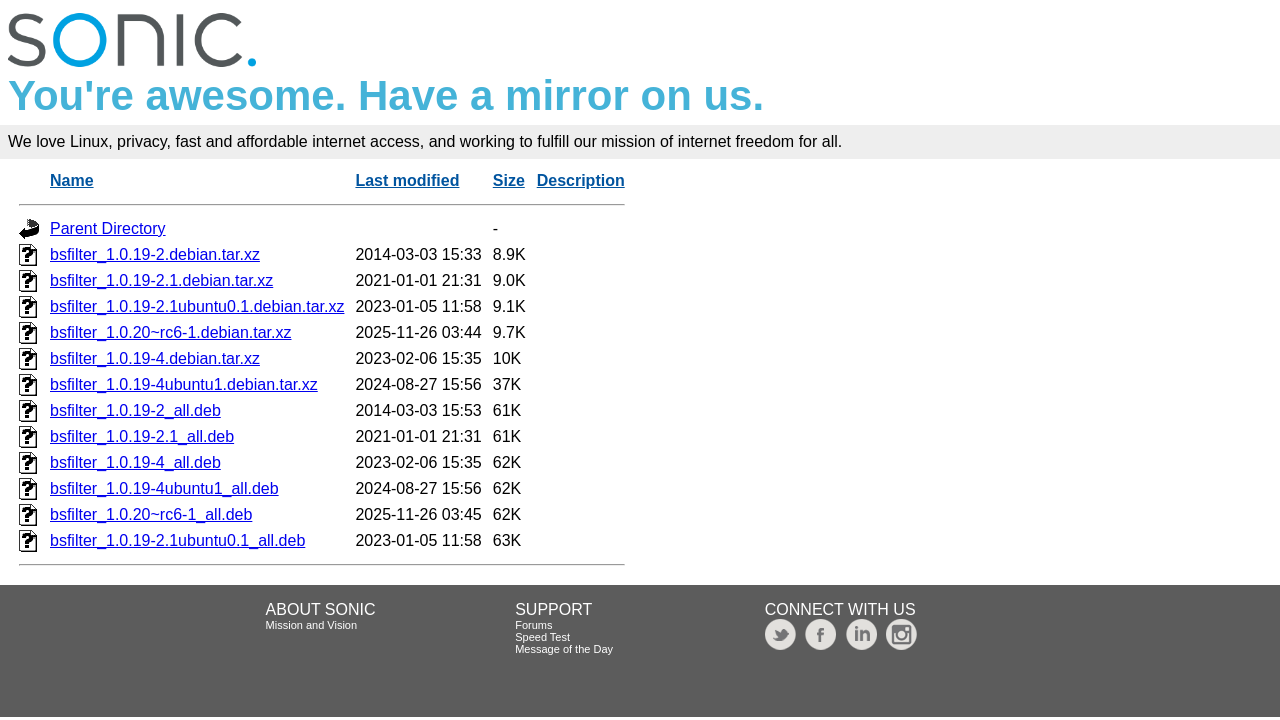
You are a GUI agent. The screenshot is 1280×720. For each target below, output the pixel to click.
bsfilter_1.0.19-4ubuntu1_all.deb (164, 488)
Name (72, 180)
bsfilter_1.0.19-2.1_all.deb (142, 436)
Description (581, 180)
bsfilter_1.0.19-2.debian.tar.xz (155, 254)
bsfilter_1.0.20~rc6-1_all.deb (151, 514)
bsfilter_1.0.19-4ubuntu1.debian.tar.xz (184, 384)
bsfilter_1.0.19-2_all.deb (135, 410)
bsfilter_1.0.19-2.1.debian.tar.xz (161, 280)
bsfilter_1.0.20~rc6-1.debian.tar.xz (170, 332)
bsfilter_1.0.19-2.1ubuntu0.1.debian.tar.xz (197, 306)
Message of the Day (564, 649)
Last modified (407, 180)
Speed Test (542, 637)
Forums (533, 625)
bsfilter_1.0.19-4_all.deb (135, 462)
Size (509, 180)
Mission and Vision (312, 625)
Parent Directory (108, 228)
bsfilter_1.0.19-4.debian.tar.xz (155, 358)
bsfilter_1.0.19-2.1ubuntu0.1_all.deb (177, 540)
